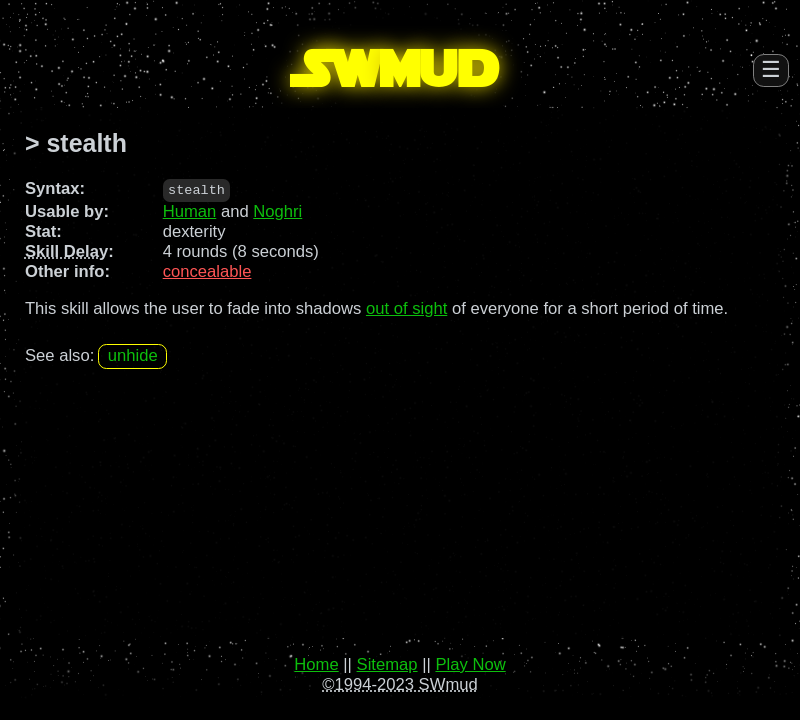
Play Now (470, 664)
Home (316, 664)
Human (190, 211)
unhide (133, 355)
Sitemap (387, 664)
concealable (207, 271)
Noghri (277, 211)
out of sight (406, 307)
